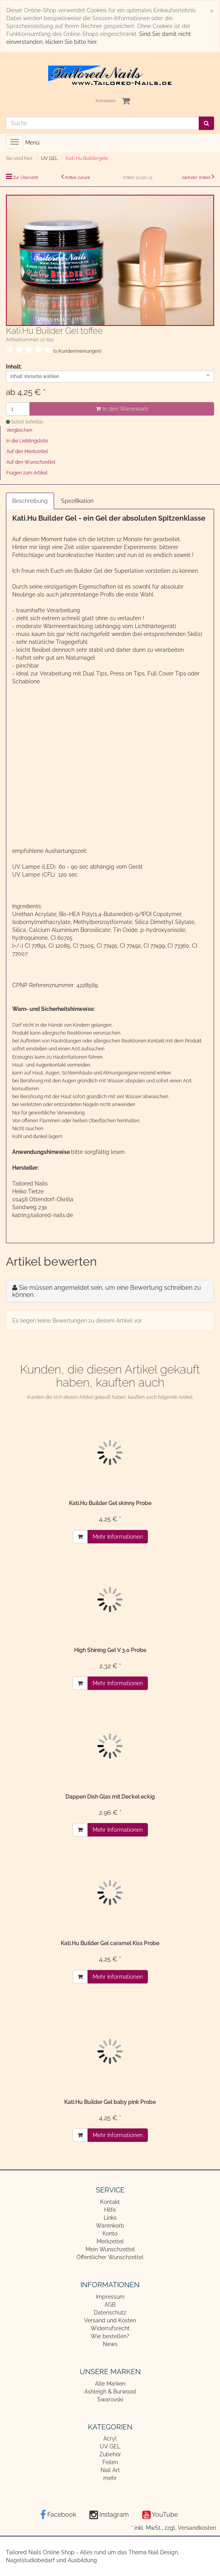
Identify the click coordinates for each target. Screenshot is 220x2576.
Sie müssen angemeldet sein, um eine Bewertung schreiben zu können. (106, 1291)
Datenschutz (110, 2312)
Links (110, 2218)
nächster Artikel (197, 177)
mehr (110, 2478)
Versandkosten (197, 2528)
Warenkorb (110, 2225)
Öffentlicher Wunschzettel (110, 2257)
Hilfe (110, 2210)
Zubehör (110, 2454)
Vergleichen (19, 430)
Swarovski (110, 2399)
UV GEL (110, 2446)
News (110, 2344)
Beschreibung (30, 501)
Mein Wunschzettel (110, 2249)
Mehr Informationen (118, 1537)
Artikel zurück (77, 177)
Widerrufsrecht (110, 2328)
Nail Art (110, 2470)
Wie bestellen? (110, 2336)
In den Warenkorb (122, 409)
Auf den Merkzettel (27, 451)
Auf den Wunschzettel (30, 462)
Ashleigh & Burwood (110, 2391)
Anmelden (105, 100)
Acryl (110, 2438)
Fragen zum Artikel (26, 473)
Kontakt (110, 2202)
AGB (110, 2304)
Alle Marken (110, 2383)
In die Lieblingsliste (27, 441)
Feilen (110, 2462)
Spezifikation (77, 501)
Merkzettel (110, 2241)
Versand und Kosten (110, 2320)
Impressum (110, 2297)
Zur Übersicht (25, 177)
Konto (110, 2233)
